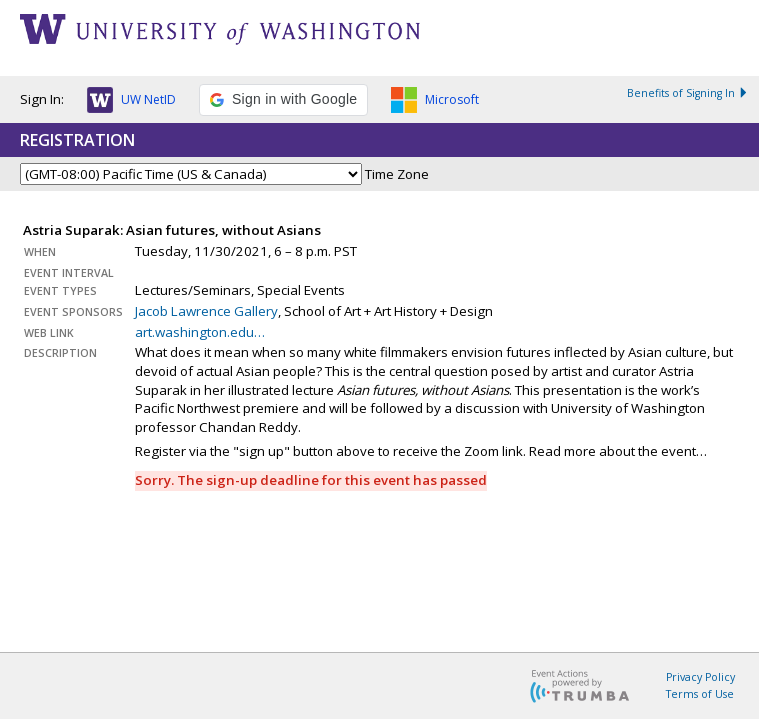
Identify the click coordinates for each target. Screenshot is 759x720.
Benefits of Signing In (688, 93)
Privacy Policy (700, 677)
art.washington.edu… (200, 332)
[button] (131, 103)
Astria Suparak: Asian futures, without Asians (172, 230)
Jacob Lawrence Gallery (206, 311)
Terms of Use (700, 694)
